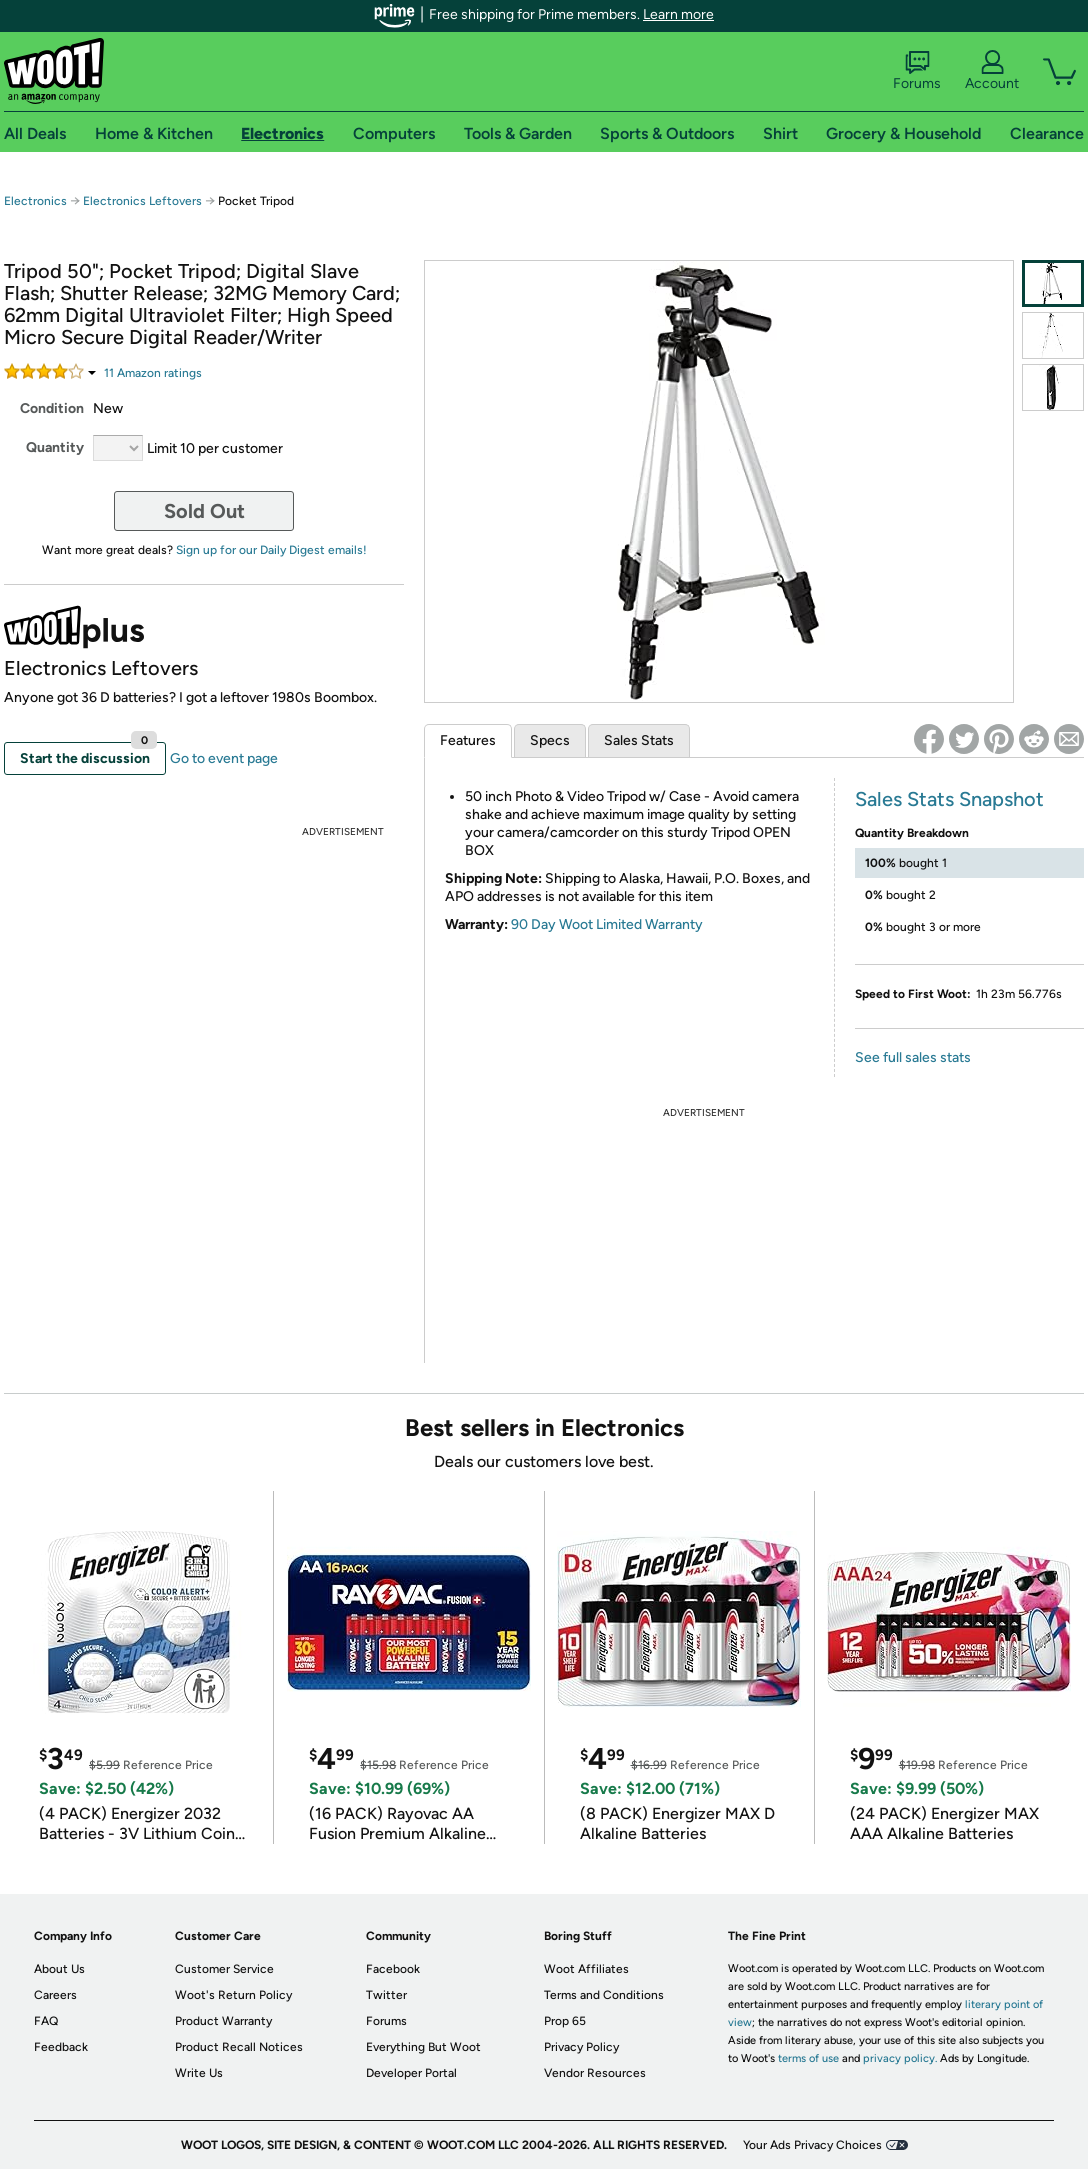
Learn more (678, 14)
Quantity (55, 447)
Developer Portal (411, 2073)
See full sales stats (913, 1057)
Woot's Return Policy (233, 1995)
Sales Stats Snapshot (949, 799)
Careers (55, 1995)
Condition (52, 408)
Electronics (35, 201)
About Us (59, 1969)
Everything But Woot (423, 2047)
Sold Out (204, 511)
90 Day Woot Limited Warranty (607, 924)
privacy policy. (900, 2058)
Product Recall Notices (239, 2047)
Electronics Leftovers (142, 201)
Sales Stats (639, 740)
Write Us (199, 2073)
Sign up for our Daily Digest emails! (271, 550)
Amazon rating (153, 373)
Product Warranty (223, 2021)
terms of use (808, 2058)
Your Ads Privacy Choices (812, 2145)
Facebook (393, 1969)
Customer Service (224, 1969)
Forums (917, 71)
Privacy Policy (581, 2047)
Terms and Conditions (604, 1995)
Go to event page (224, 758)
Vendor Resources (595, 2073)
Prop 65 (565, 2021)
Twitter (386, 1995)
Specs (550, 740)
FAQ (46, 2021)
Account (992, 71)
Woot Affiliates (586, 1969)
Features (468, 740)
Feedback (61, 2047)
